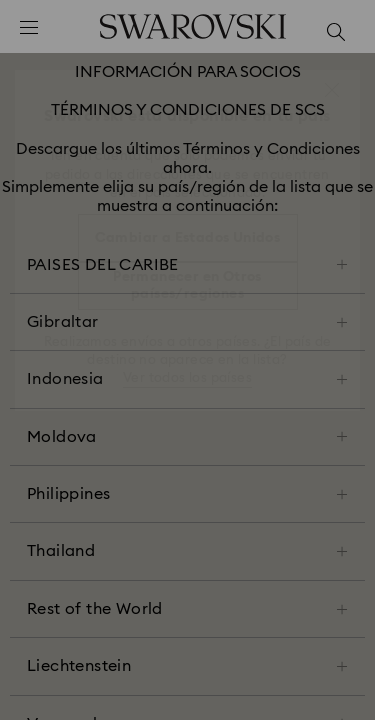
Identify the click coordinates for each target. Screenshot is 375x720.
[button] (332, 90)
